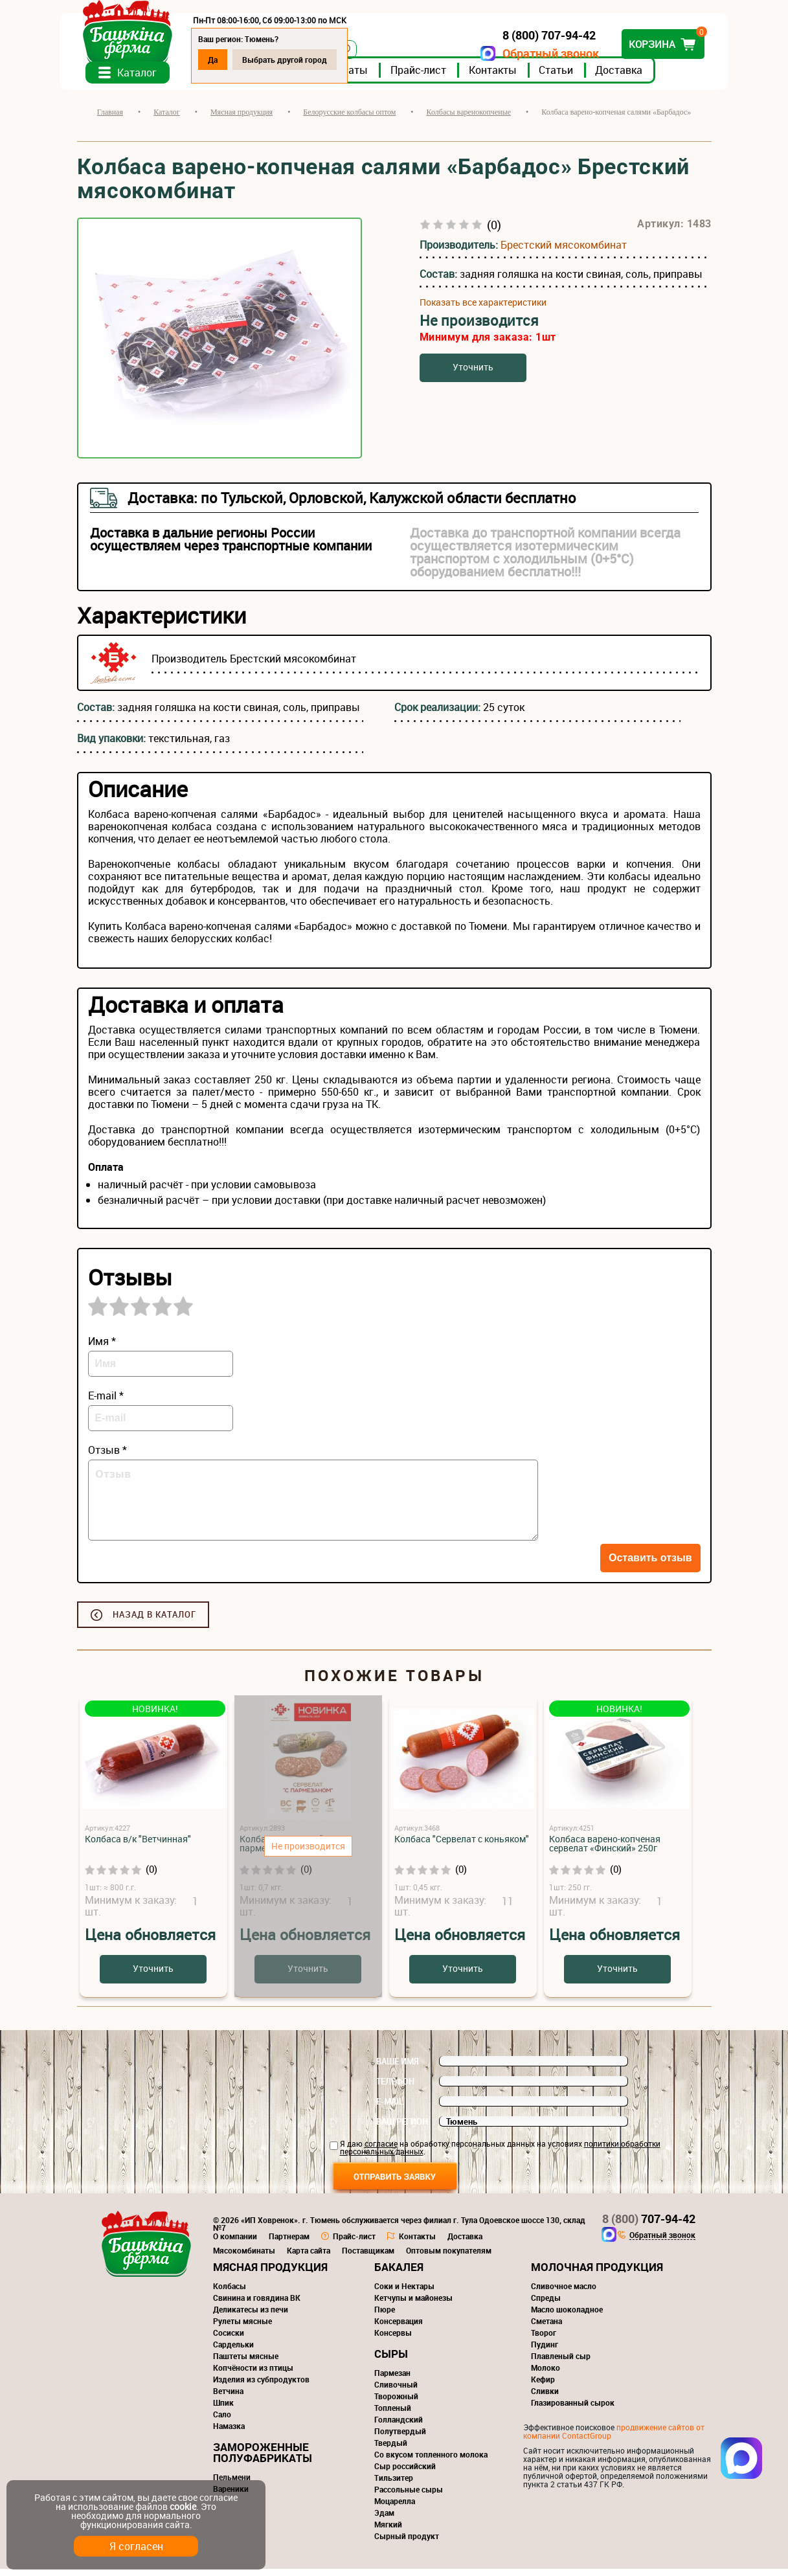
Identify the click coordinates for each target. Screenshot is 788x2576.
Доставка (636, 77)
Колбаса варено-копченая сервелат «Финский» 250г (604, 1850)
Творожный (396, 2403)
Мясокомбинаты (244, 2257)
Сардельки (233, 2351)
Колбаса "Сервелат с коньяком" (461, 1846)
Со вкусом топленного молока (431, 2461)
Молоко (545, 2374)
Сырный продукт (406, 2543)
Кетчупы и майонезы (413, 2304)
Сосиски (228, 2339)
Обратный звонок (534, 53)
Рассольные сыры (408, 2496)
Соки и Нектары (404, 2293)
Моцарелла (394, 2508)
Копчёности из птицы (253, 2374)
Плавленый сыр (561, 2363)
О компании (235, 2243)
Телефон (395, 2088)
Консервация (398, 2328)
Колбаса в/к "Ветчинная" (138, 1846)
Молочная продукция (597, 2273)
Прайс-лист (436, 77)
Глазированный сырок (572, 2409)
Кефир (543, 2386)
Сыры (391, 2360)
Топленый (392, 2415)
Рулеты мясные (242, 2328)
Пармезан (392, 2380)
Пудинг (544, 2351)
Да (230, 59)
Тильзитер (393, 2485)
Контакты (510, 77)
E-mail (389, 2108)
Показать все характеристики (483, 309)
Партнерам (289, 2243)
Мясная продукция (270, 2273)
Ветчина (228, 2398)
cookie (183, 2506)
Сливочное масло (563, 2293)
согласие (381, 2150)
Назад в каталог (154, 1621)
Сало (222, 2421)
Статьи (573, 77)
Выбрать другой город (302, 59)
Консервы (393, 2339)
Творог (543, 2339)
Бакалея (398, 2273)
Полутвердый (400, 2438)
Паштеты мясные (245, 2363)
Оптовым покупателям (448, 2257)
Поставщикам (368, 2257)
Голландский (398, 2426)
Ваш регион (402, 2128)
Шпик (223, 2409)
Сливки (545, 2398)
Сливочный (396, 2391)
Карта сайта (308, 2257)
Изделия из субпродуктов (261, 2386)
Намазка (229, 2433)
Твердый (390, 2450)
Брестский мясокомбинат (564, 252)
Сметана (546, 2328)
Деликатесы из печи (250, 2316)
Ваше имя (397, 2068)
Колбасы (229, 2293)
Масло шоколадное (567, 2316)
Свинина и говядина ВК (256, 2304)
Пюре (384, 2316)
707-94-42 (648, 2225)
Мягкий (388, 2531)
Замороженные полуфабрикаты (262, 2459)
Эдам (384, 2519)
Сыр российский (405, 2473)
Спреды (546, 2304)
